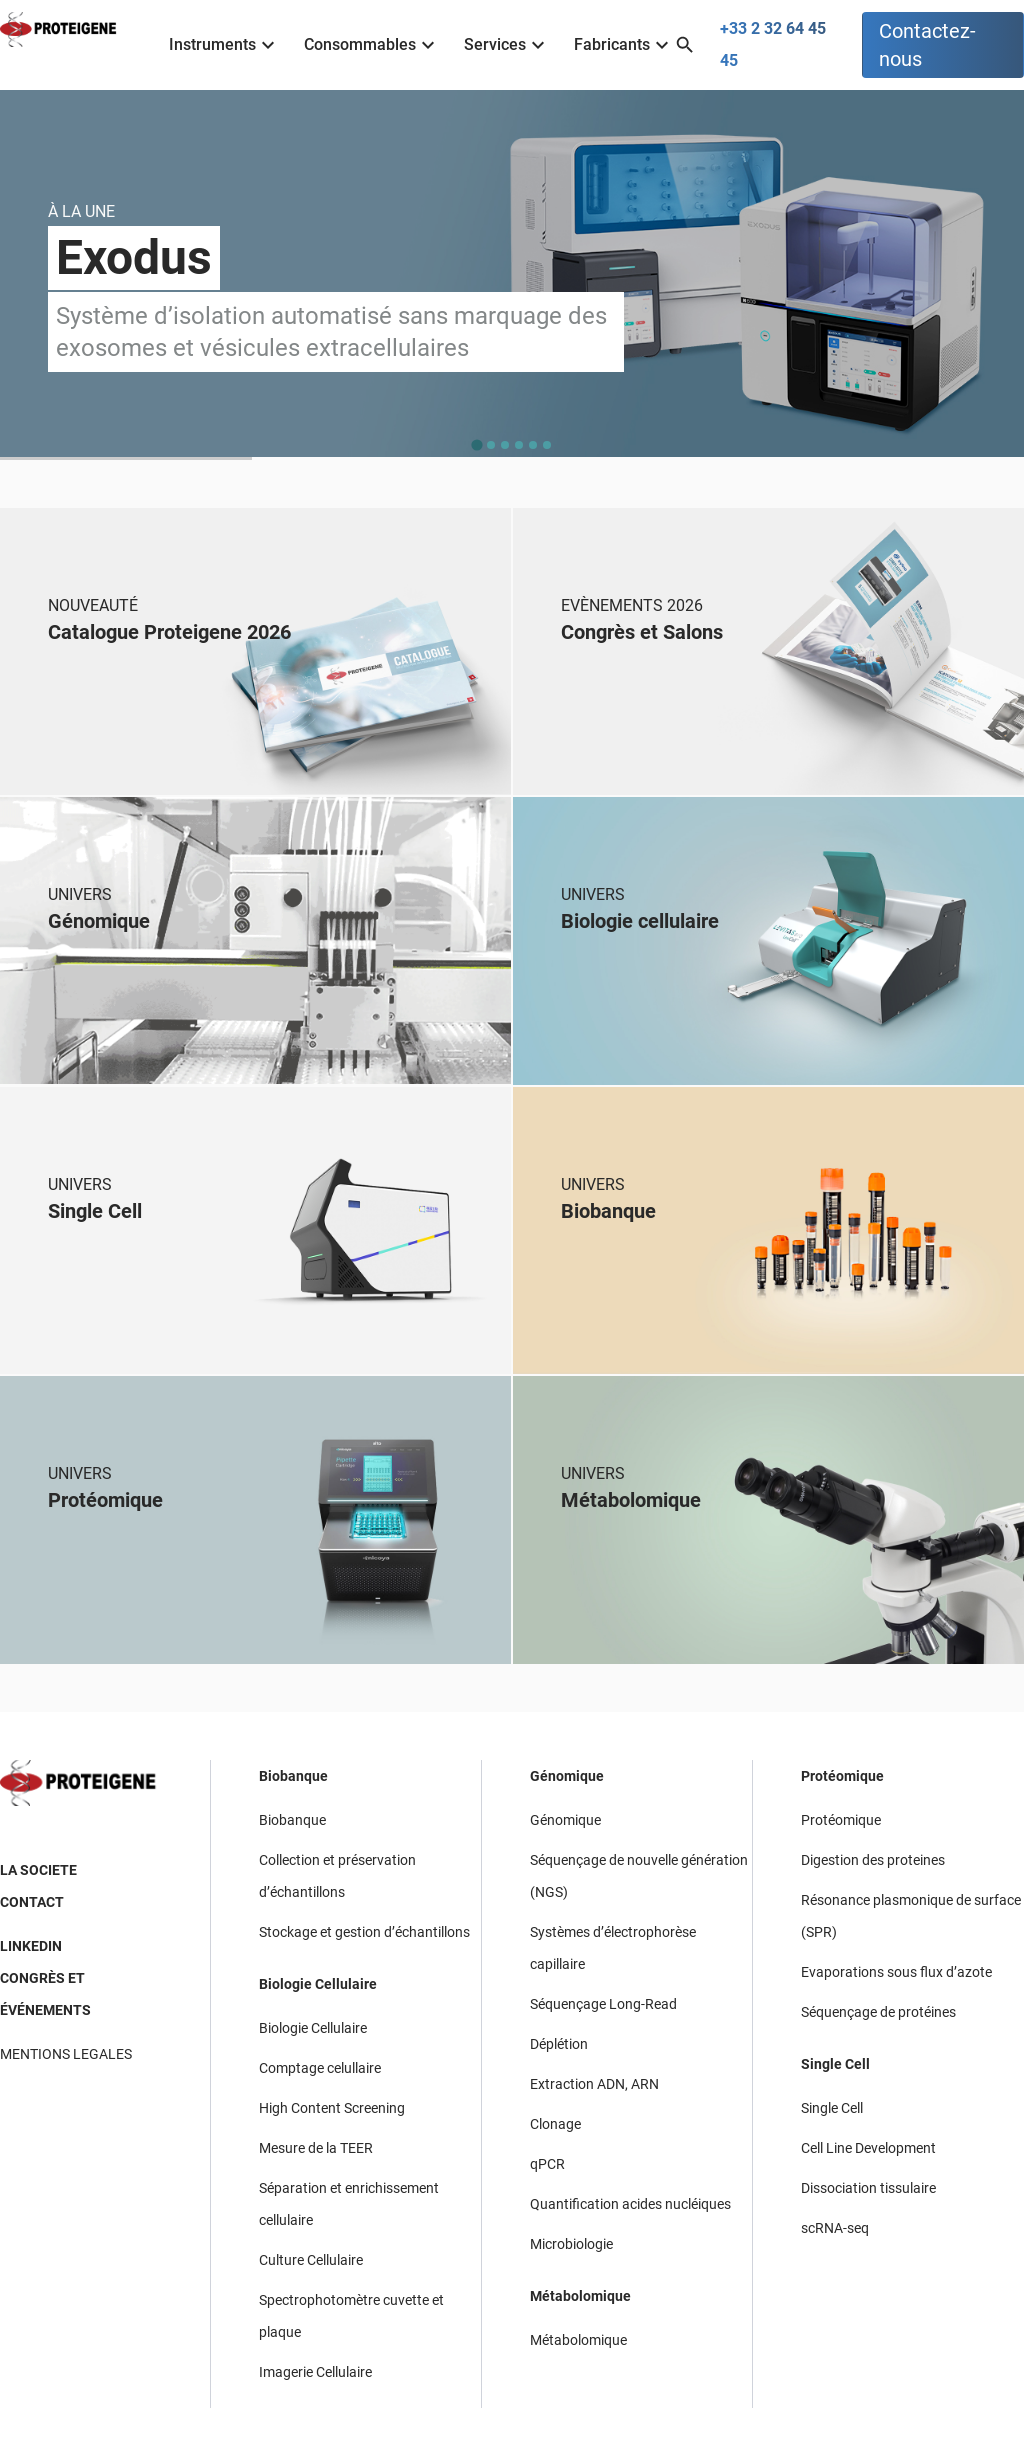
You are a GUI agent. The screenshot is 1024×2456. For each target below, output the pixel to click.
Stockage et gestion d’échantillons (364, 1932)
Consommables (372, 45)
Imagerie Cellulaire (315, 2372)
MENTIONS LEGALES (66, 2054)
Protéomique (842, 1776)
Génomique (567, 1776)
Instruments (224, 45)
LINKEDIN (31, 1946)
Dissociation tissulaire (868, 2188)
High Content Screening (332, 2108)
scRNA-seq (835, 2228)
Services (507, 45)
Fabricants (624, 45)
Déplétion (559, 2044)
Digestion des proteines (873, 1860)
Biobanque (293, 1776)
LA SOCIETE (38, 1870)
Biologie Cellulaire (318, 1984)
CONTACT (32, 1902)
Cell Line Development (868, 2148)
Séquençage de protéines (878, 2012)
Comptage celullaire (320, 2068)
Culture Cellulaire (311, 2260)
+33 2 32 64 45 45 (773, 44)
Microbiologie (571, 2244)
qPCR (547, 2164)
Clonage (555, 2124)
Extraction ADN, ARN (594, 2084)
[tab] (476, 444)
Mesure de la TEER (316, 2148)
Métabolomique (580, 2296)
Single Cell (835, 2064)
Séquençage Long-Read (603, 2004)
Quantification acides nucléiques (630, 2204)
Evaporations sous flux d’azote (896, 1972)
